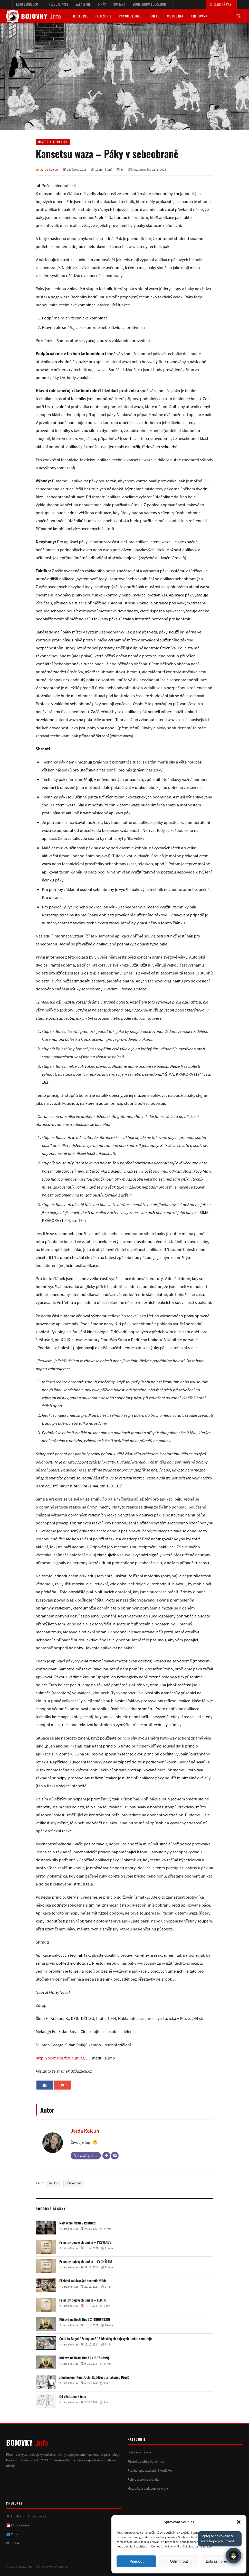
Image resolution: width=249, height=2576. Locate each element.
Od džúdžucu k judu (72, 2396)
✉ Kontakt (13, 2543)
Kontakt (119, 4)
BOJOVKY (33, 16)
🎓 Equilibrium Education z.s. (26, 2516)
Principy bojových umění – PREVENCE (85, 2242)
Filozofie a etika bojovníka (146, 2461)
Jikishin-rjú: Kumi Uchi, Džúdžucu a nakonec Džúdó (94, 2377)
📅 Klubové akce (18, 2525)
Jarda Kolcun (49, 169)
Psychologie (130, 16)
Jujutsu (53, 2183)
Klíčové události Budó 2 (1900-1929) (84, 2319)
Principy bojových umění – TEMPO (82, 2300)
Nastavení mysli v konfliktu (78, 2223)
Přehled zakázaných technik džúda (83, 2280)
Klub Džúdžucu (28, 4)
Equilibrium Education (151, 4)
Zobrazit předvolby (221, 2561)
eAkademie (83, 4)
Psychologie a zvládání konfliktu (150, 2470)
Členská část (221, 4)
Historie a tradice (53, 142)
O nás (102, 4)
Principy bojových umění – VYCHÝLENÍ (85, 2261)
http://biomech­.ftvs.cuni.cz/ (61, 2058)
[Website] (106, 2155)
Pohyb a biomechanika (143, 2479)
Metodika (175, 16)
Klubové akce (58, 4)
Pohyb (154, 16)
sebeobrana (73, 2183)
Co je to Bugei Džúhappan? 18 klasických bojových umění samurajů (105, 2338)
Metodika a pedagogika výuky (148, 2488)
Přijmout (136, 2561)
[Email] (115, 2155)
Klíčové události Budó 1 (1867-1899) (84, 2358)
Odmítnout (179, 2561)
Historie (80, 16)
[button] (238, 2522)
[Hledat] (238, 16)
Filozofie (103, 16)
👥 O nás (12, 2534)
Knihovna (199, 16)
